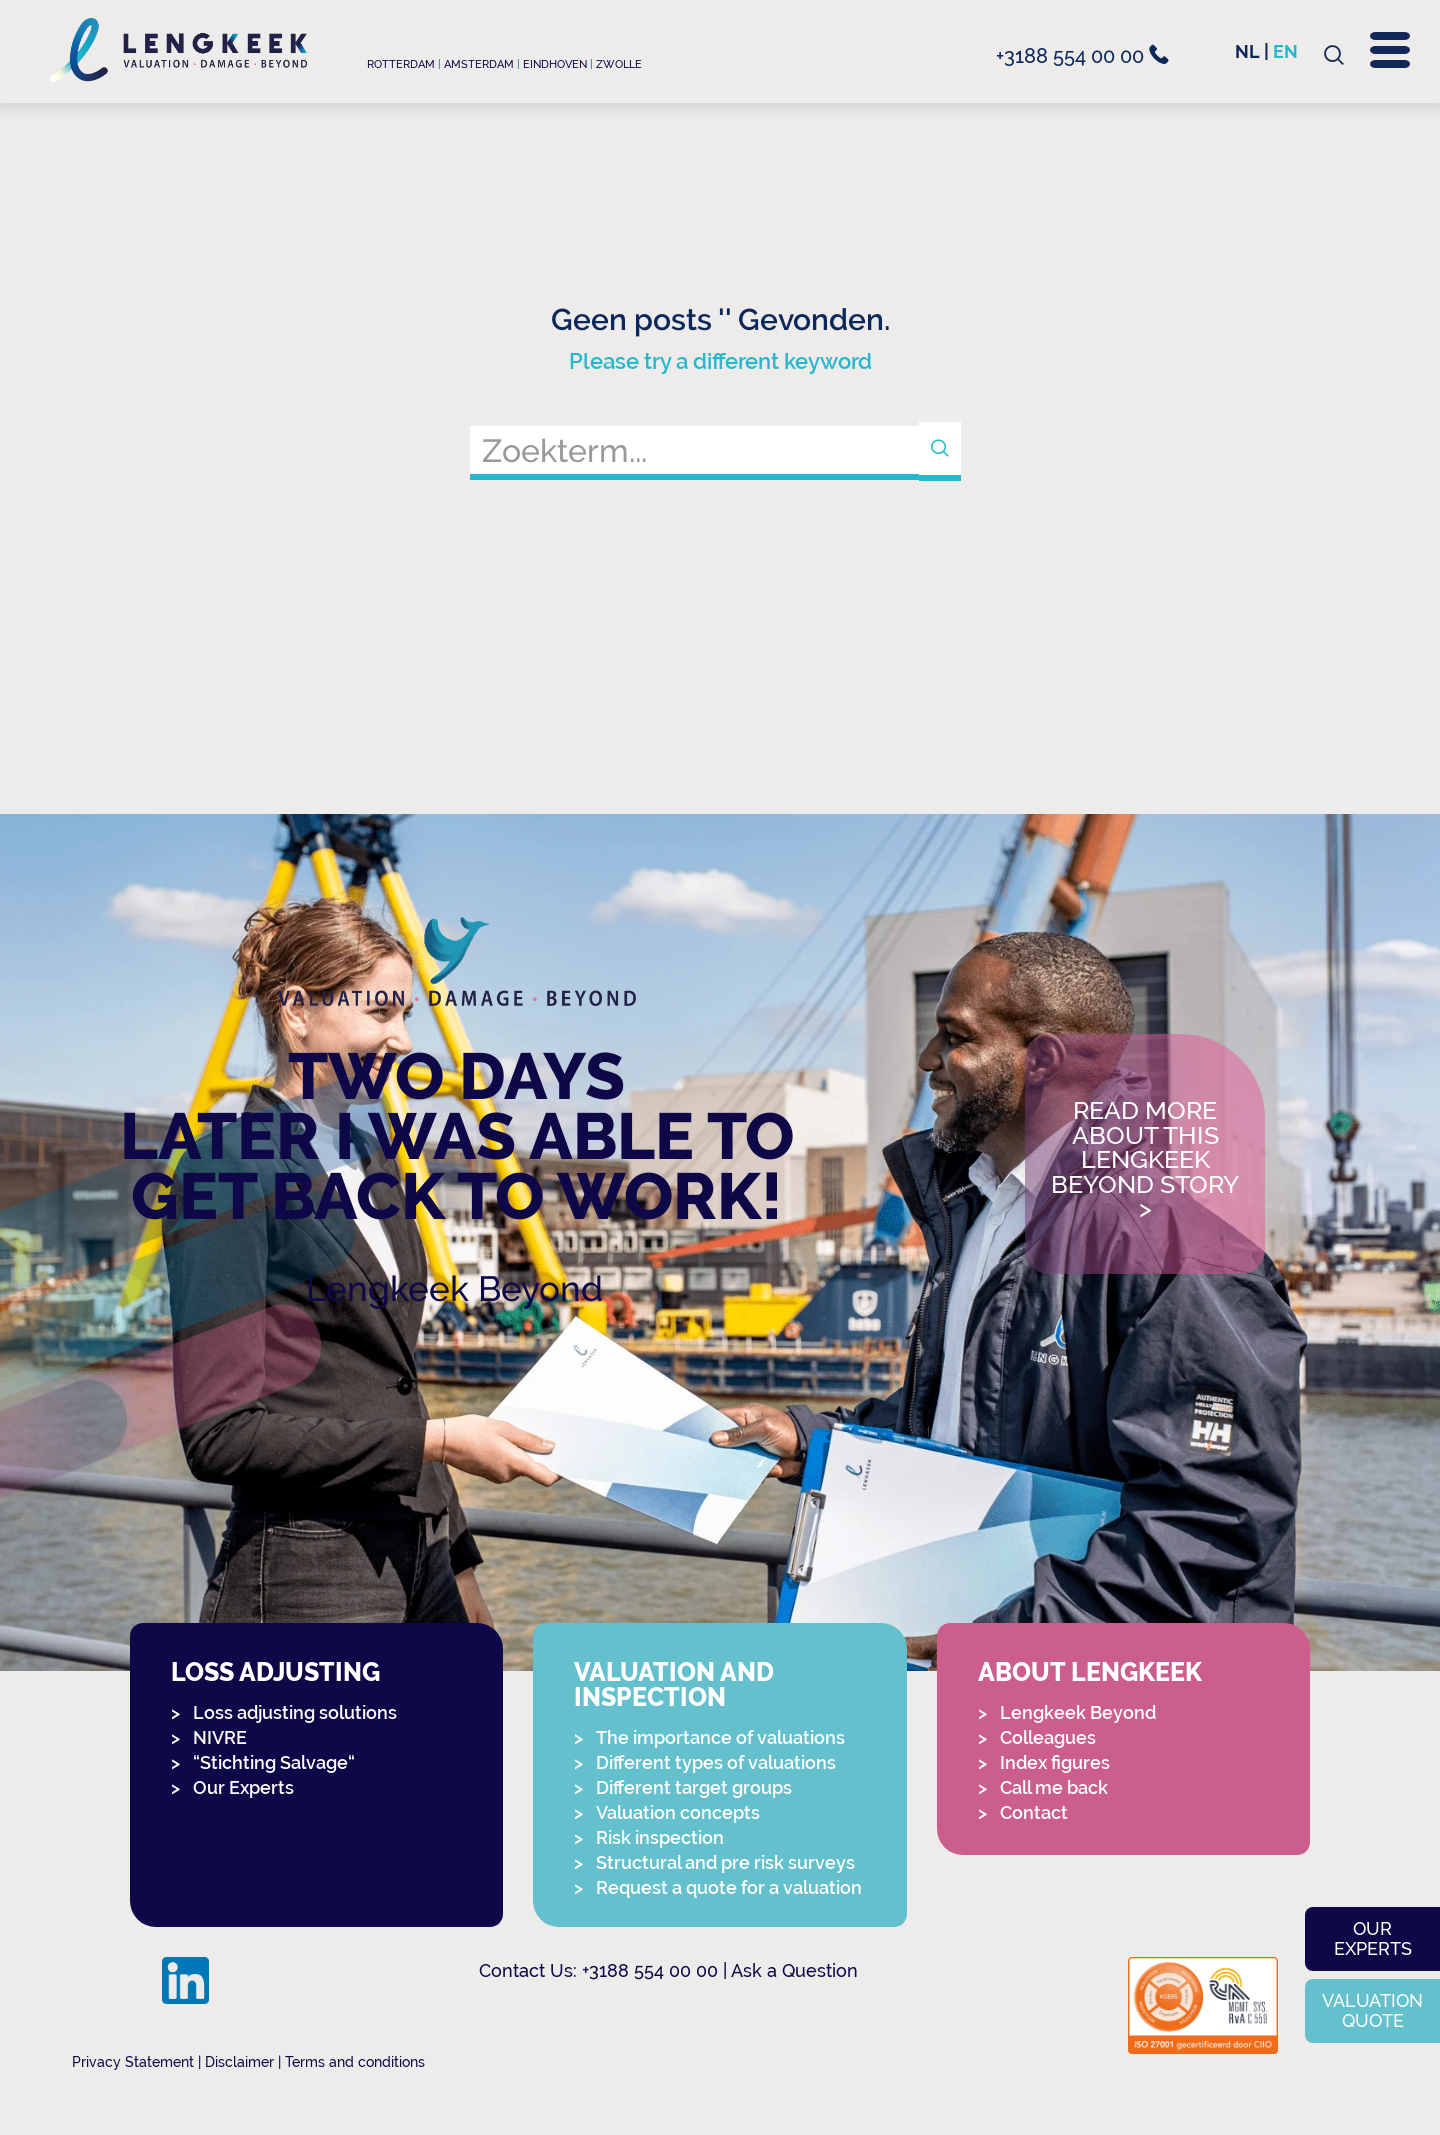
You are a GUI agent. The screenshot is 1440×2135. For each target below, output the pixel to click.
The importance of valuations (720, 1737)
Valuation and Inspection (674, 1685)
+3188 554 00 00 (1082, 56)
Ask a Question (794, 1970)
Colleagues (1048, 1737)
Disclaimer (239, 2062)
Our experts (1373, 1938)
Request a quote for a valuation (729, 1887)
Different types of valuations (716, 1762)
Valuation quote (1372, 2010)
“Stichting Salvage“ (274, 1762)
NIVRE (220, 1737)
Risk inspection (660, 1837)
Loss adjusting (275, 1672)
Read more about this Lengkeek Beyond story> (1145, 1160)
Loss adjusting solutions (295, 1712)
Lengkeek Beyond (454, 1288)
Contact (1034, 1812)
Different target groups (694, 1787)
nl (1247, 51)
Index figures (1055, 1762)
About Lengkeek (1090, 1672)
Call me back (1054, 1787)
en (1285, 51)
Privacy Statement (133, 2062)
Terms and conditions (355, 2062)
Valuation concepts (678, 1812)
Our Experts (243, 1787)
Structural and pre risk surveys (725, 1862)
